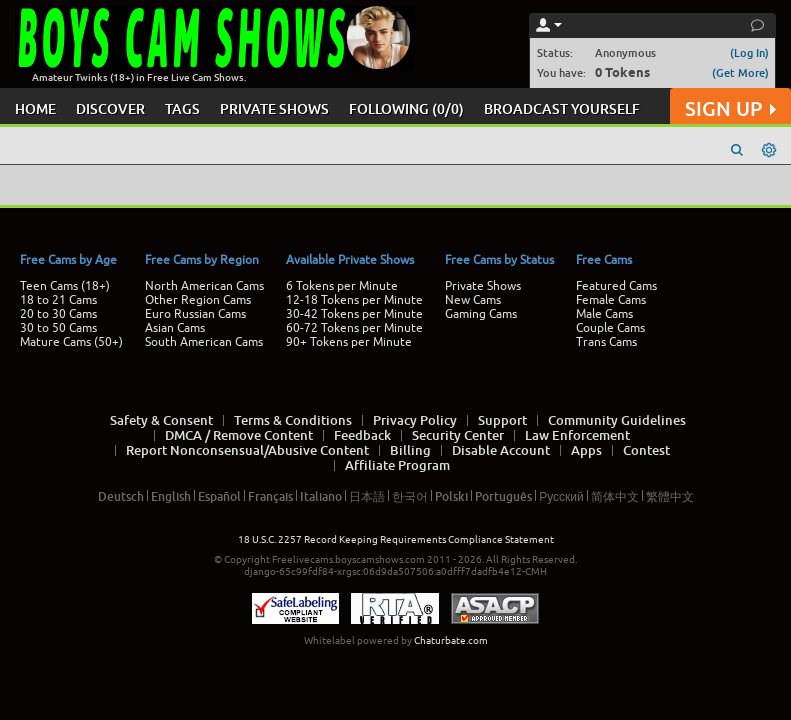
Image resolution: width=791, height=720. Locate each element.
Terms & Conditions (293, 420)
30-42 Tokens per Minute (354, 314)
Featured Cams (616, 286)
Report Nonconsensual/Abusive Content (247, 450)
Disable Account (501, 450)
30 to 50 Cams (58, 328)
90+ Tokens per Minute (349, 342)
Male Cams (604, 314)
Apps (586, 450)
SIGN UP (730, 108)
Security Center (458, 435)
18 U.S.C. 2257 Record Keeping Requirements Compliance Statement (396, 539)
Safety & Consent (161, 420)
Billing (410, 450)
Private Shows (483, 286)
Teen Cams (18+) (65, 286)
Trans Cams (606, 342)
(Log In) (749, 52)
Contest (646, 450)
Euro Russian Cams (195, 314)
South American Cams (204, 342)
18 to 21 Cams (58, 300)
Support (502, 420)
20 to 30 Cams (58, 314)
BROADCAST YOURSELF (562, 108)
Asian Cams (175, 328)
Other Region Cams (198, 300)
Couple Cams (610, 328)
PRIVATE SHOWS (274, 108)
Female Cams (611, 300)
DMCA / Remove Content (239, 435)
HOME (35, 108)
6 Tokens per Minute (342, 286)
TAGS (182, 108)
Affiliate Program (397, 465)
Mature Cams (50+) (71, 342)
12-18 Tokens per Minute (354, 300)
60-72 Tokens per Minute (354, 328)
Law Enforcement (577, 435)
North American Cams (204, 286)
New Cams (473, 300)
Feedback (362, 435)
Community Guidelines (617, 420)
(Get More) (740, 72)
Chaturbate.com (451, 640)
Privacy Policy (415, 420)
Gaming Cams (481, 314)
